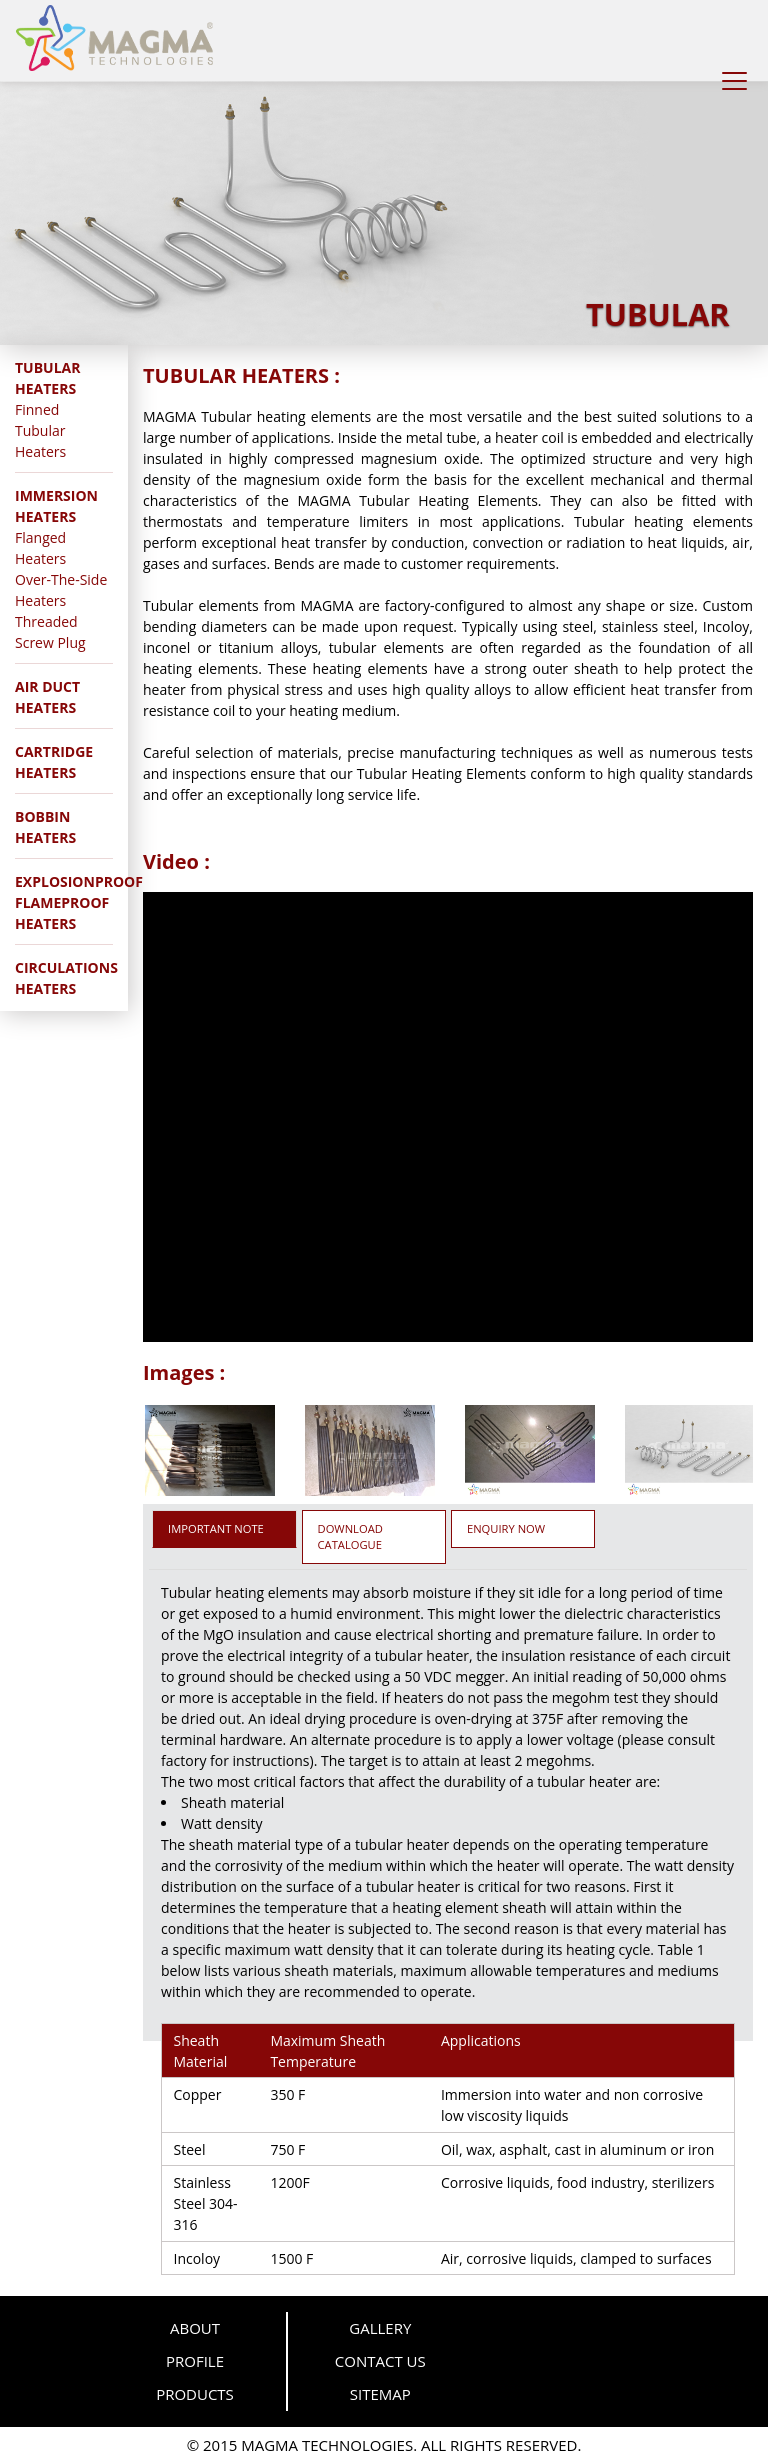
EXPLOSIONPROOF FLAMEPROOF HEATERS (79, 902)
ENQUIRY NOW (506, 1528)
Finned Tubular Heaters (40, 430)
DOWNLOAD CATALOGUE (350, 1536)
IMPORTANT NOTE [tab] (216, 1528)
